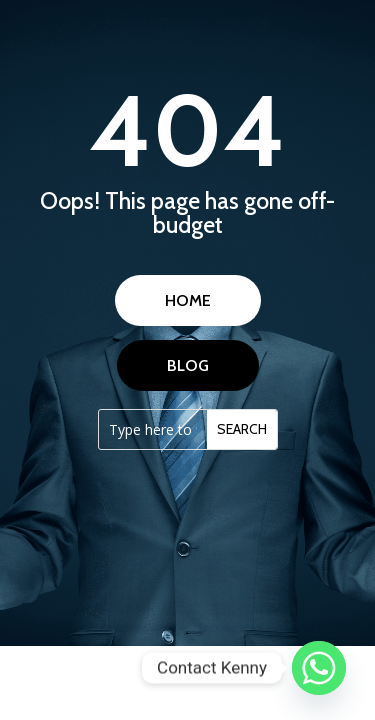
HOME (188, 300)
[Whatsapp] (319, 668)
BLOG (188, 365)
